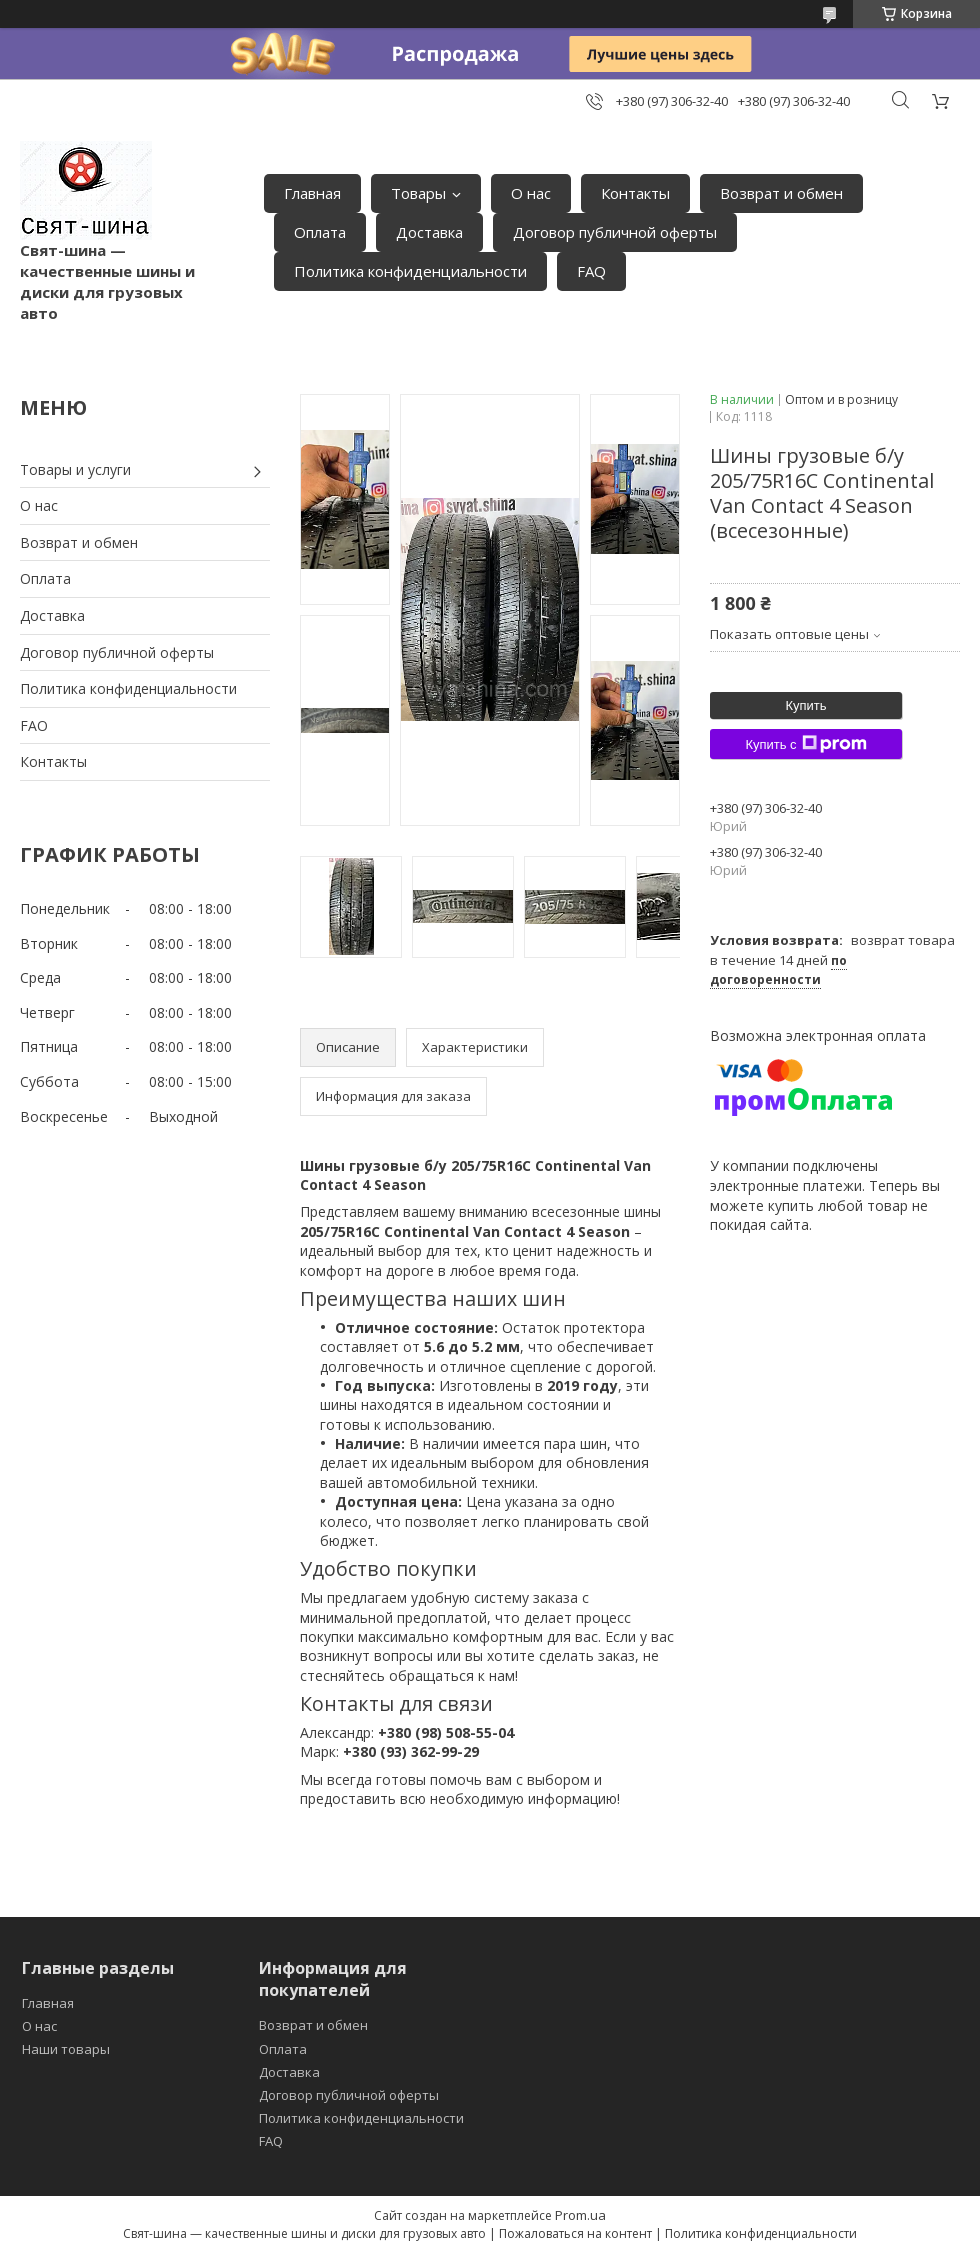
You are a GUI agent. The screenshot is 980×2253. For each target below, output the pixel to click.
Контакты (635, 193)
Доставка (429, 232)
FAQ (591, 271)
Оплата (320, 232)
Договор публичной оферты (615, 232)
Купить (805, 705)
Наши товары (66, 2049)
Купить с (805, 744)
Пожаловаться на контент (575, 2233)
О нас (531, 193)
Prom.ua (580, 2215)
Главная (312, 193)
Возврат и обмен (781, 193)
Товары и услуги (75, 469)
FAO (34, 725)
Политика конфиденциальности (410, 271)
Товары (418, 193)
